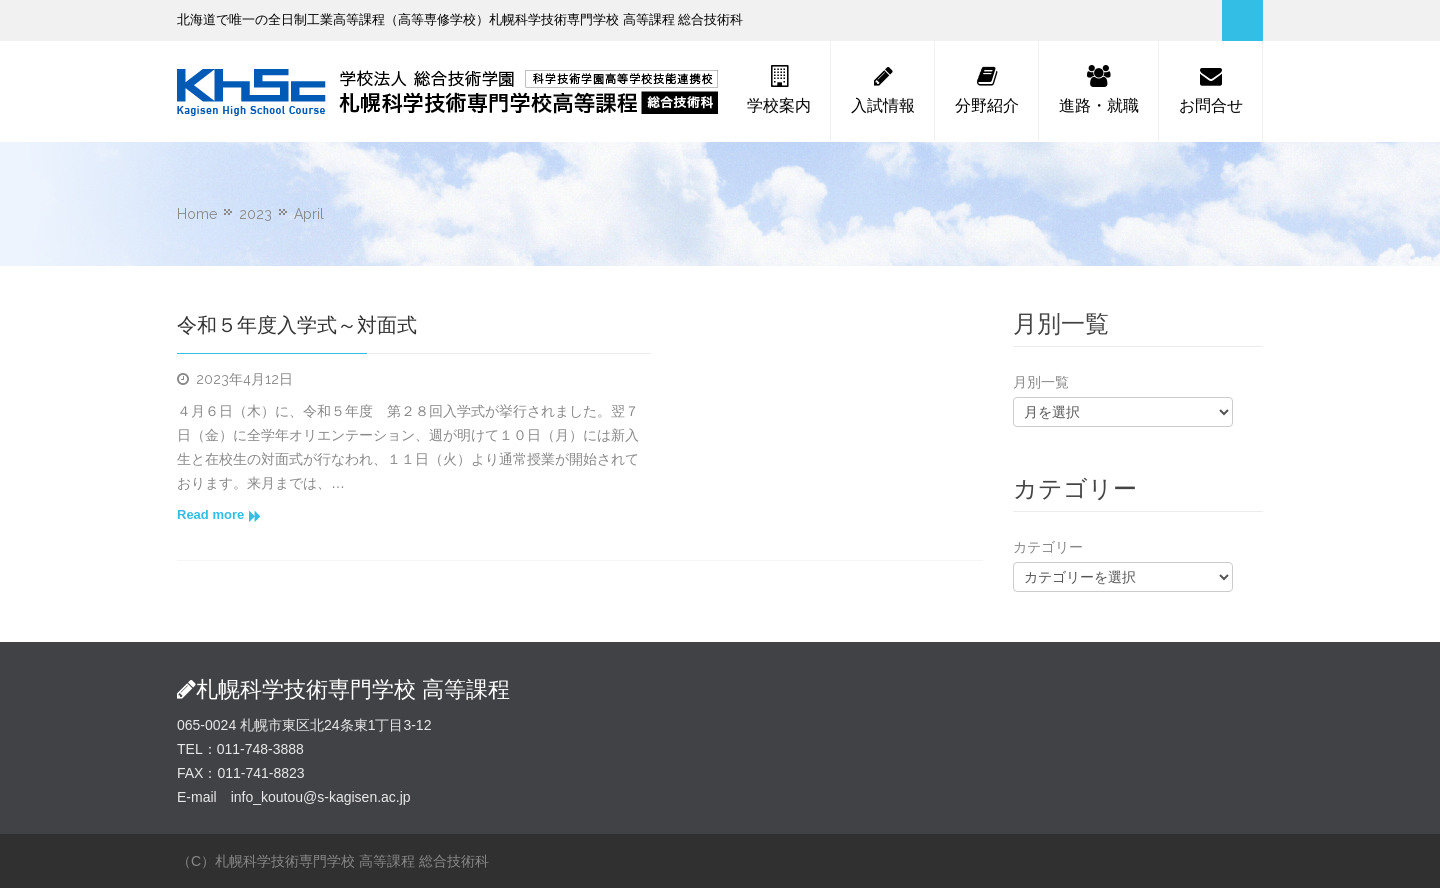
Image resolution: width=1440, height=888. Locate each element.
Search (1242, 20)
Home (197, 214)
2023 (255, 214)
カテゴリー (1048, 547)
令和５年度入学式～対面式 (297, 325)
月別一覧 (1041, 382)
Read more (219, 515)
